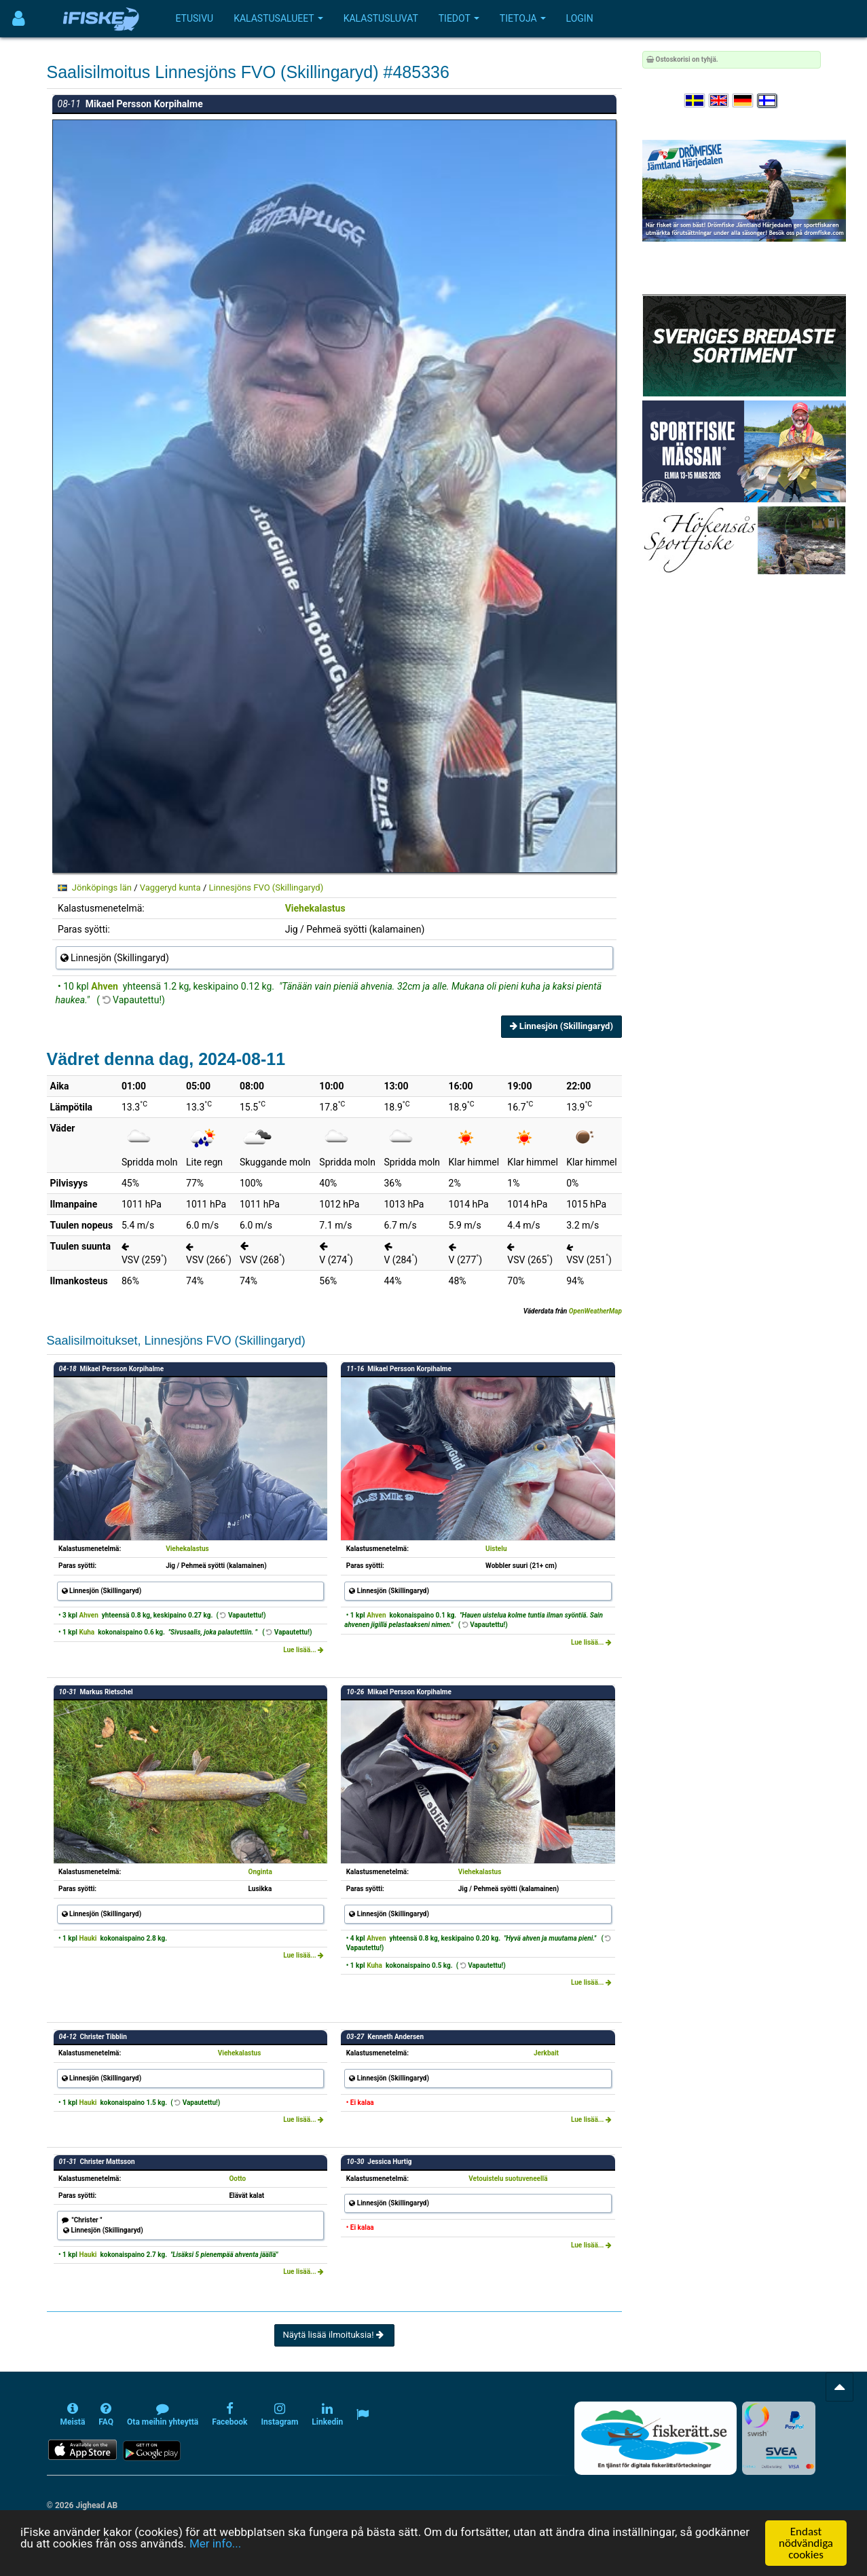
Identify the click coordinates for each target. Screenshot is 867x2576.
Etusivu (195, 18)
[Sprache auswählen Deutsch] (743, 101)
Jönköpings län (102, 887)
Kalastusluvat (381, 18)
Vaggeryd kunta (170, 887)
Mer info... (215, 2543)
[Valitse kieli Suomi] (768, 101)
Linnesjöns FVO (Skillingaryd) (266, 887)
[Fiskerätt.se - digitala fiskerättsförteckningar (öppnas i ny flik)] (655, 2438)
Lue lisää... (303, 1650)
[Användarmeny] (18, 18)
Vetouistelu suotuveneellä (507, 2178)
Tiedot (459, 18)
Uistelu (495, 1548)
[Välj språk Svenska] (695, 101)
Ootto (237, 2178)
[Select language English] (719, 101)
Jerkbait (546, 2053)
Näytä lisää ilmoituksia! (334, 2335)
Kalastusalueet (278, 18)
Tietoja (523, 18)
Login (579, 18)
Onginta (260, 1871)
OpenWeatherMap (595, 1311)
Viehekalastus (315, 908)
